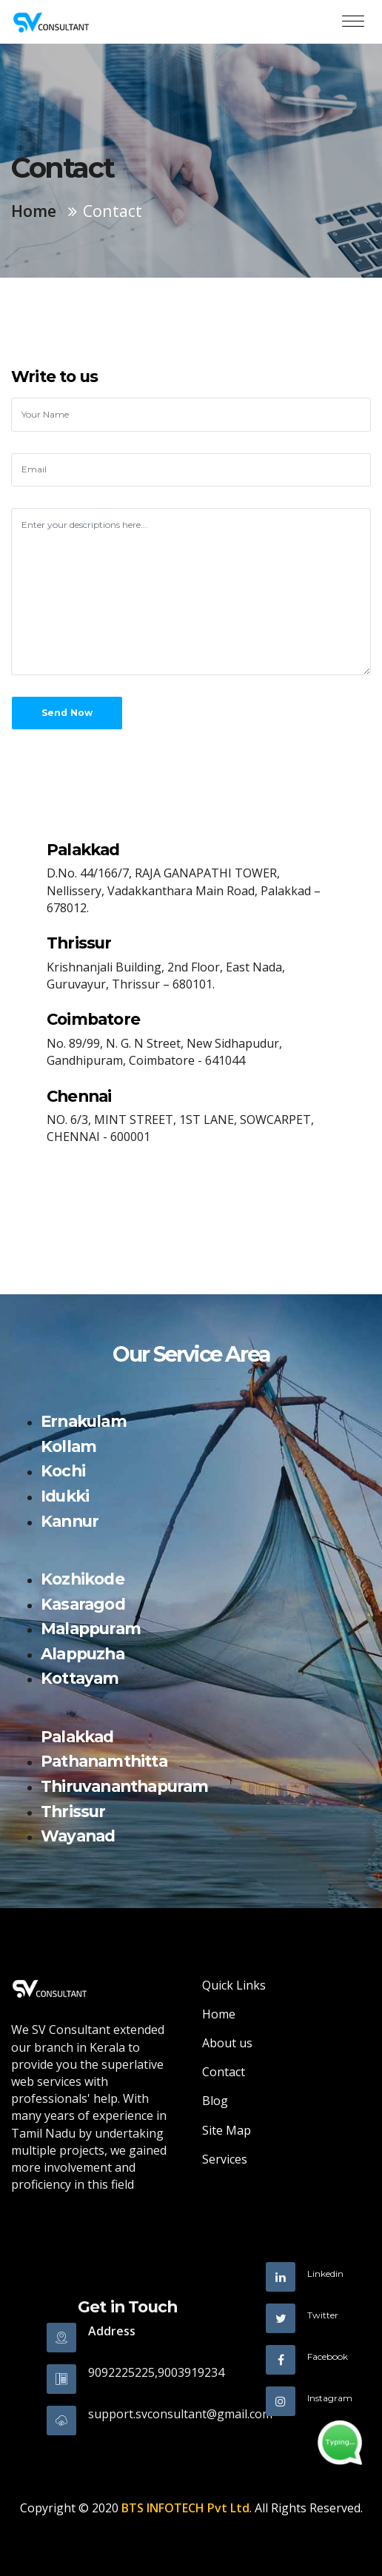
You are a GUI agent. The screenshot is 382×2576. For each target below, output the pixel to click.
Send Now (67, 712)
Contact (223, 2072)
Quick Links (234, 1985)
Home (33, 210)
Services (224, 2159)
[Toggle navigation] (353, 22)
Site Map (226, 2130)
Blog (215, 2100)
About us (227, 2043)
